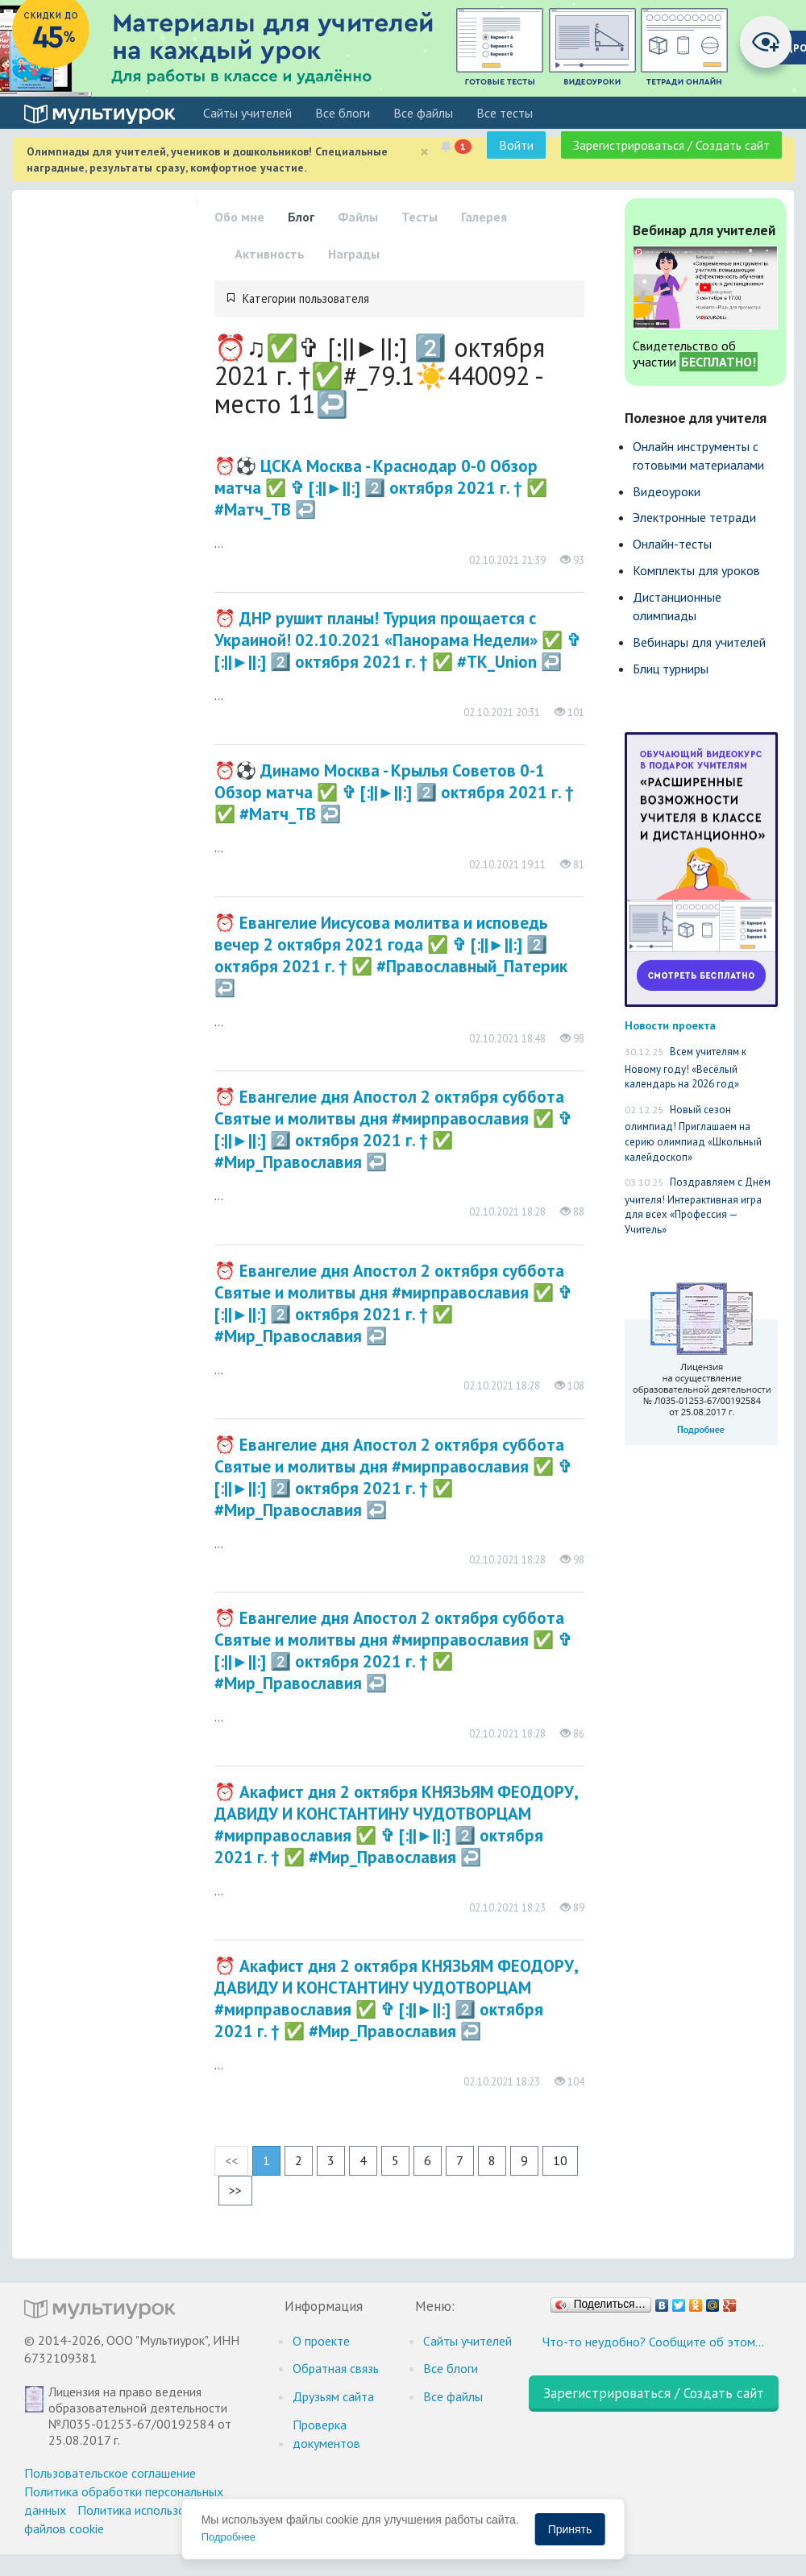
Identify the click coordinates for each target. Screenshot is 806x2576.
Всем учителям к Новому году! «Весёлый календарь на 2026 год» (685, 1068)
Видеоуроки (666, 491)
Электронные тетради (694, 517)
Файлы (358, 217)
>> (235, 2190)
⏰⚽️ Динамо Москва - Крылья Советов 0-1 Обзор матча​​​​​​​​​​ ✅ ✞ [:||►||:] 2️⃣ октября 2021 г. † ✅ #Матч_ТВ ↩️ (394, 792)
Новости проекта (670, 1025)
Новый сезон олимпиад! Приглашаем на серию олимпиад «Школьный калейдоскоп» (693, 1133)
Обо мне (239, 217)
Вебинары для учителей (699, 642)
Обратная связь (336, 2368)
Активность (270, 254)
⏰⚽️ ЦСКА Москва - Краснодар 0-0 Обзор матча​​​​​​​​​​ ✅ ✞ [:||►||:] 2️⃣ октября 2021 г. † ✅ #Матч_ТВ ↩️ (381, 487)
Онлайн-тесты (672, 544)
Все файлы (423, 113)
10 (560, 2160)
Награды (354, 254)
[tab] (399, 298)
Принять (570, 2529)
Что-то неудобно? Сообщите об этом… (653, 2342)
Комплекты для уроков (696, 570)
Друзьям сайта (333, 2396)
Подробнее (229, 2537)
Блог (301, 217)
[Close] (424, 151)
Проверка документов (326, 2434)
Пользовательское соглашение (110, 2473)
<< (231, 2160)
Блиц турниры (670, 669)
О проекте (321, 2341)
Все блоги (342, 113)
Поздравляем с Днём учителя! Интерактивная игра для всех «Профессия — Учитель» (698, 1205)
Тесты (419, 217)
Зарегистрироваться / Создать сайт (671, 145)
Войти (516, 145)
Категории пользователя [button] (306, 298)
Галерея (484, 217)
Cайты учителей (247, 113)
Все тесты (504, 113)
